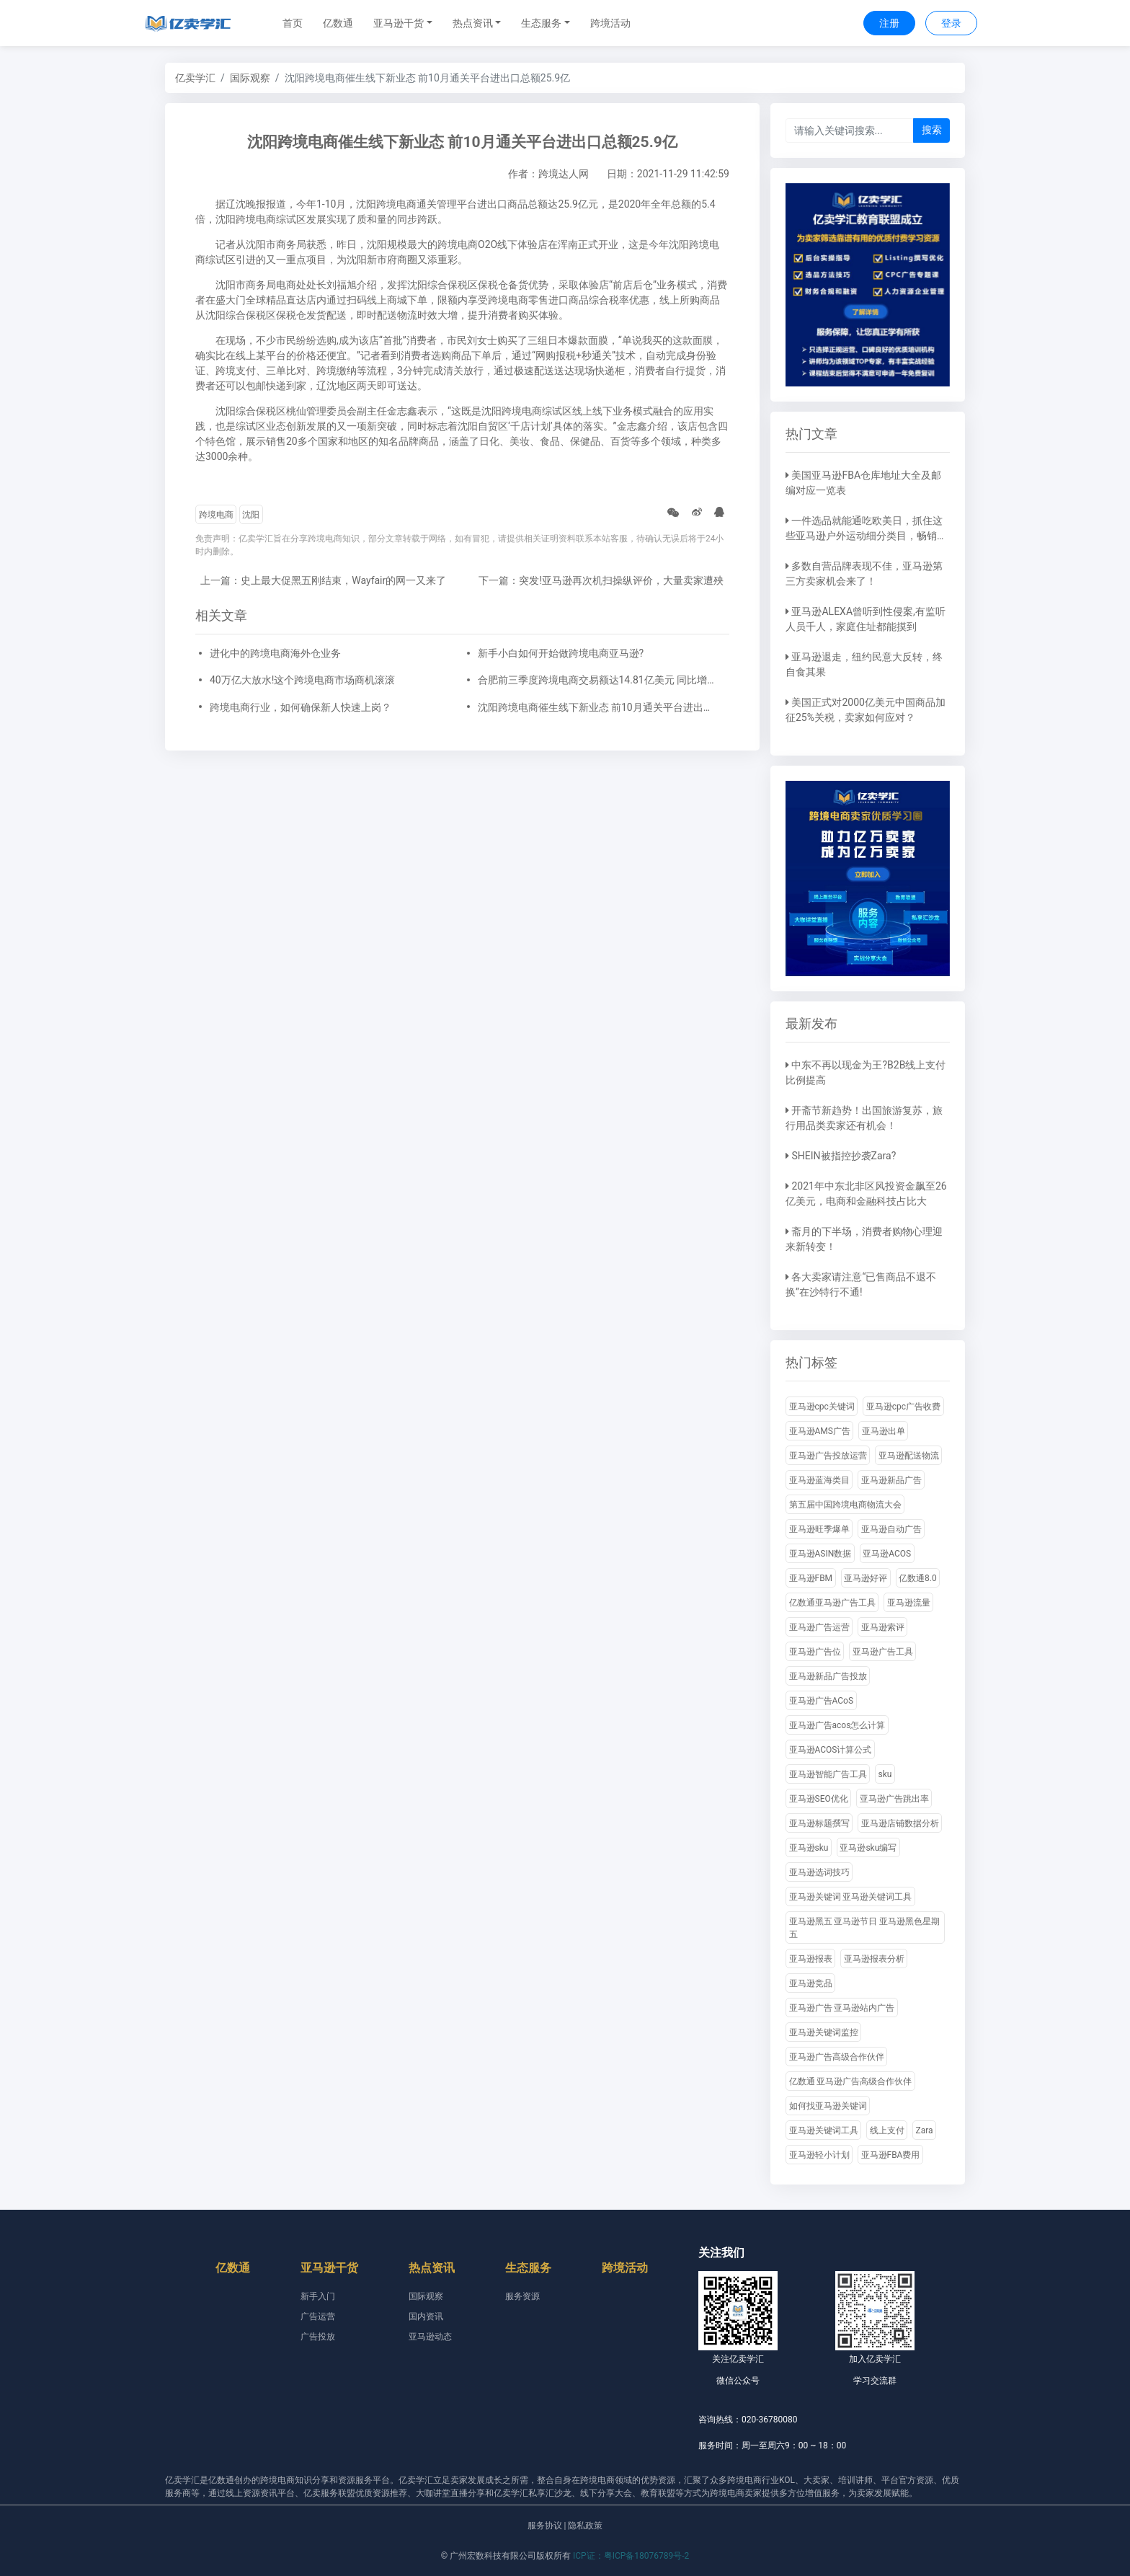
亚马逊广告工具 (883, 1652)
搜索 (932, 130)
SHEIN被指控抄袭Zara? (843, 1155)
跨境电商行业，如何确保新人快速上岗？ (300, 707)
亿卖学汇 (195, 78)
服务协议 (545, 2525)
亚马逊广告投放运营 (828, 1456)
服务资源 (522, 2296)
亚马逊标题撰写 (819, 1823)
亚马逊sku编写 (868, 1848)
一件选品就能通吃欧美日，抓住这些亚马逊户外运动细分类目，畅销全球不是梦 (866, 536)
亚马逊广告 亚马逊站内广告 (842, 2008)
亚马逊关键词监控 (823, 2032)
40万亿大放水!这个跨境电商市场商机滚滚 (302, 680)
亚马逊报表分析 (874, 1959)
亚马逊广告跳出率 (894, 1799)
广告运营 (318, 2316)
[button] (402, 23)
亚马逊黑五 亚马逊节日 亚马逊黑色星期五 (864, 1927)
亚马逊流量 (908, 1603)
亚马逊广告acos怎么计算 (837, 1725)
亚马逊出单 (883, 1431)
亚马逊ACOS (887, 1554)
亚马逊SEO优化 (818, 1799)
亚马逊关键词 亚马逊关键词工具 (850, 1897)
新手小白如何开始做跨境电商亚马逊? (561, 653)
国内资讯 (426, 2316)
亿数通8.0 (918, 1578)
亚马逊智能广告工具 (828, 1774)
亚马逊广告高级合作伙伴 (836, 2057)
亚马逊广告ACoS (821, 1701)
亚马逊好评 (865, 1578)
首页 (292, 23)
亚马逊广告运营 (819, 1627)
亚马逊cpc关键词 (822, 1407)
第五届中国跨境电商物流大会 (845, 1505)
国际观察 (250, 78)
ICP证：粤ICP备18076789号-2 (631, 2556)
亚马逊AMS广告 (819, 1431)
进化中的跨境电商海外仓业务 (275, 653)
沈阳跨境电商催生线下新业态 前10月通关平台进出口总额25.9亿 (597, 707)
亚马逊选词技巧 (819, 1872)
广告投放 (318, 2337)
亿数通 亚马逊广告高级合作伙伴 (850, 2081)
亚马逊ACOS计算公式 (830, 1750)
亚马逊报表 (810, 1959)
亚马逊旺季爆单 (819, 1529)
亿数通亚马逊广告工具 (832, 1603)
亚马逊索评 (882, 1627)
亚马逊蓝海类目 (819, 1480)
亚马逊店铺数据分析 (900, 1823)
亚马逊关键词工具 (823, 2130)
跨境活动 (610, 23)
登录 (951, 23)
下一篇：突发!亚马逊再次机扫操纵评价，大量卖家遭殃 (601, 580)
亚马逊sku (809, 1848)
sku (885, 1774)
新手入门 (318, 2296)
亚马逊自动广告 (891, 1529)
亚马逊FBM (811, 1578)
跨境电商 (216, 515)
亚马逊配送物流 (908, 1456)
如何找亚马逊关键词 (828, 2106)
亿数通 (338, 23)
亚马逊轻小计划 (819, 2155)
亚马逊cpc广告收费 (903, 1407)
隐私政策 (585, 2525)
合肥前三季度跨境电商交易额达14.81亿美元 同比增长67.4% (597, 680)
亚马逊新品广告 (891, 1480)
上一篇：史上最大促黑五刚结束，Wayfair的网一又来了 (323, 580)
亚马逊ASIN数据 (820, 1554)
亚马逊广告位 (815, 1652)
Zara (924, 2130)
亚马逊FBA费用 (890, 2155)
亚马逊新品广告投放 (828, 1676)
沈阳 (250, 515)
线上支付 (887, 2130)
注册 (889, 23)
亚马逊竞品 (810, 1983)
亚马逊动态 (430, 2337)
